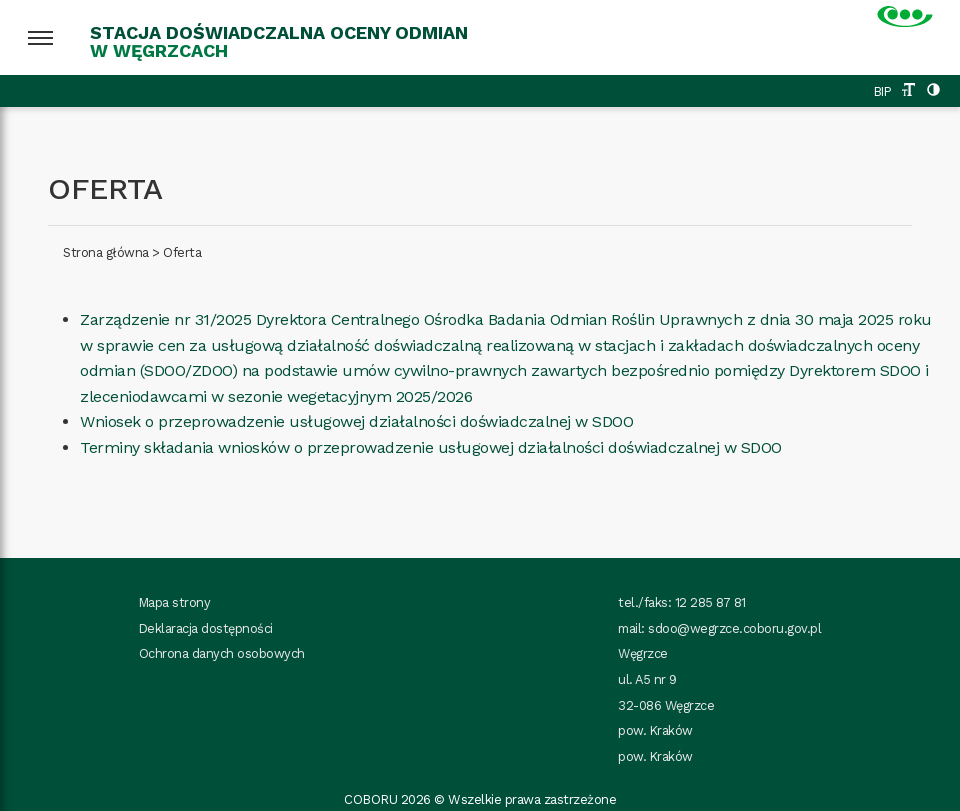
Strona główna (106, 252)
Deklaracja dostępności (206, 628)
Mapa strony (175, 602)
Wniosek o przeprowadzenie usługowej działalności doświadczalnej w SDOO (356, 421)
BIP (883, 91)
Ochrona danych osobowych (222, 653)
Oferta (182, 252)
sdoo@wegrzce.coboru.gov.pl (734, 628)
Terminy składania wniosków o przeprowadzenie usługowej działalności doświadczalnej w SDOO (431, 447)
